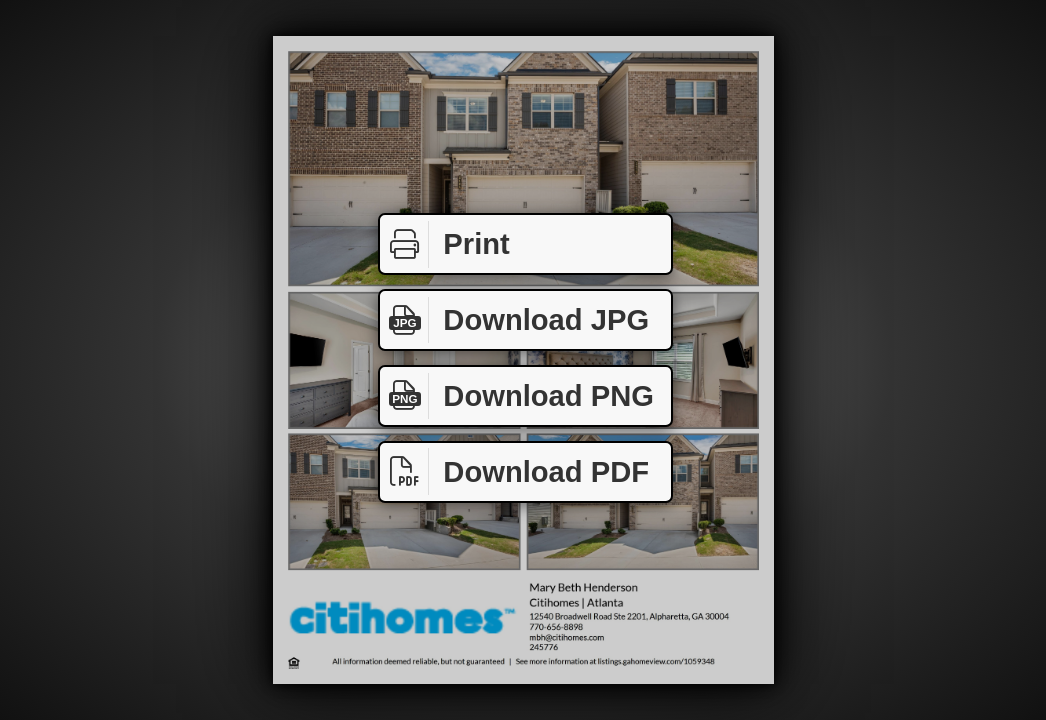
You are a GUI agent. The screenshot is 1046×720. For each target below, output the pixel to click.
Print (445, 244)
